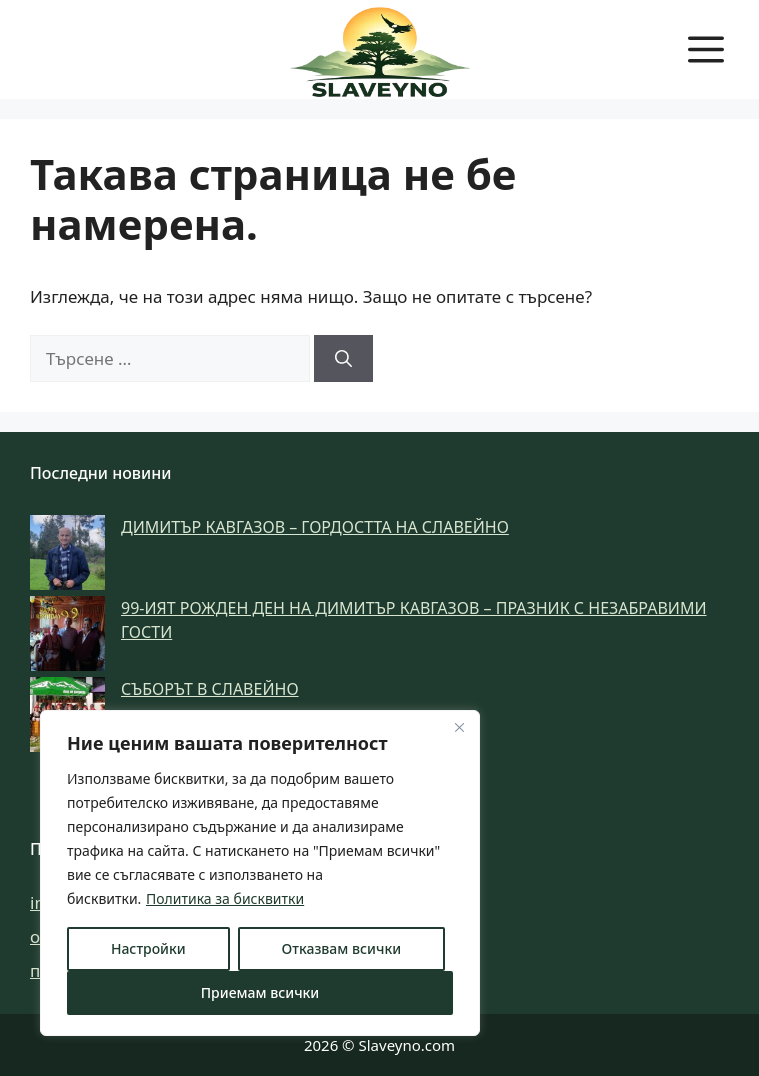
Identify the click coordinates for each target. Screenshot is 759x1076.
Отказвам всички (342, 948)
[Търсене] (343, 359)
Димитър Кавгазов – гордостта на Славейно (315, 527)
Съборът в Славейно (210, 689)
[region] (260, 873)
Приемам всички (260, 992)
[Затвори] (459, 727)
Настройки (148, 948)
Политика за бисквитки (225, 898)
